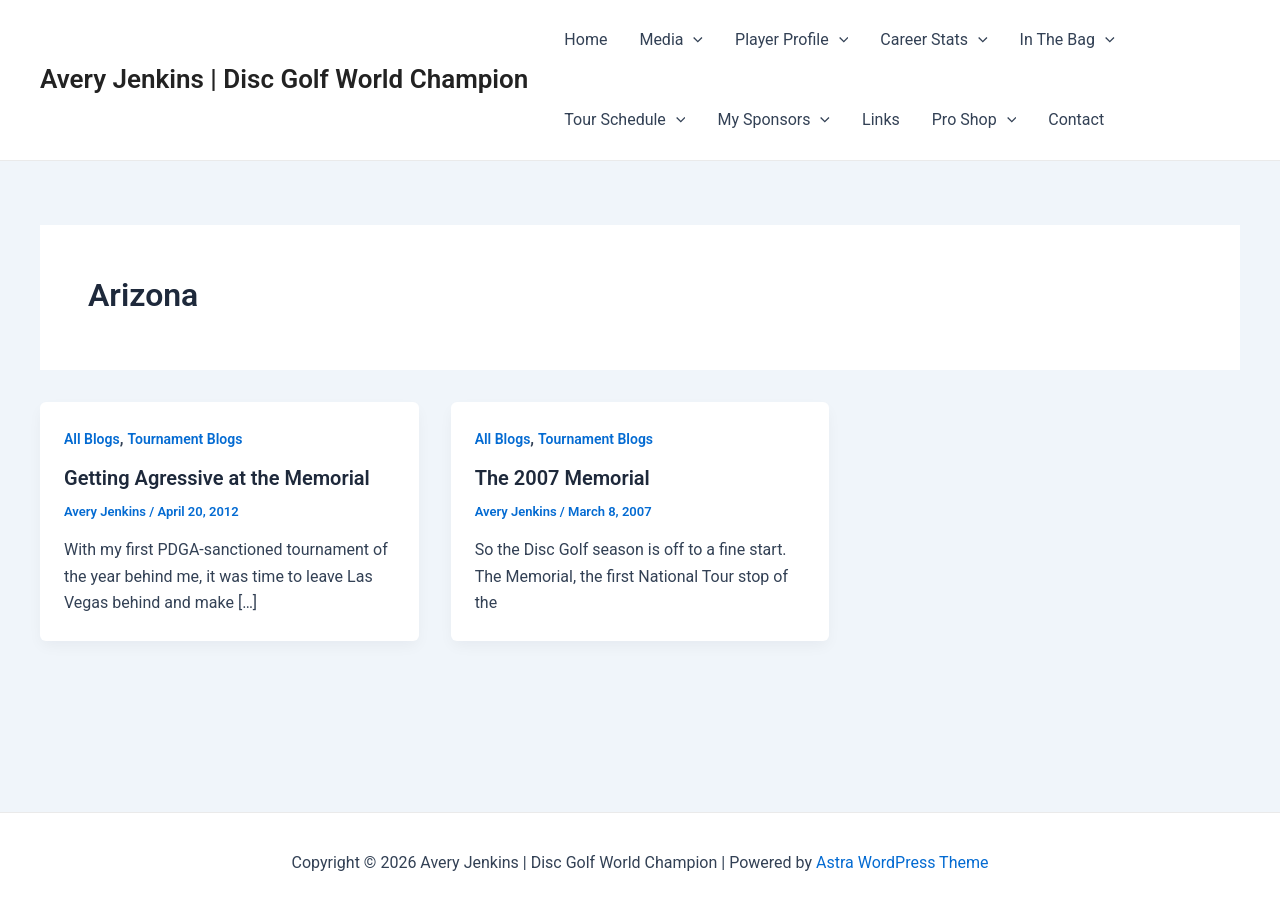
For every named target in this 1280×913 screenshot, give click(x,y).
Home (585, 39)
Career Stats (933, 40)
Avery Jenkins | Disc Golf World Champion (284, 79)
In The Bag (1067, 40)
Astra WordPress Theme (902, 862)
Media (671, 40)
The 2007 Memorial (562, 478)
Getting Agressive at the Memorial (217, 478)
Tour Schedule (624, 120)
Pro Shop (974, 120)
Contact (1076, 119)
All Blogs (92, 439)
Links (881, 119)
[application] (693, 40)
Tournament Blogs (184, 439)
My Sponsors (773, 120)
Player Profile (791, 40)
